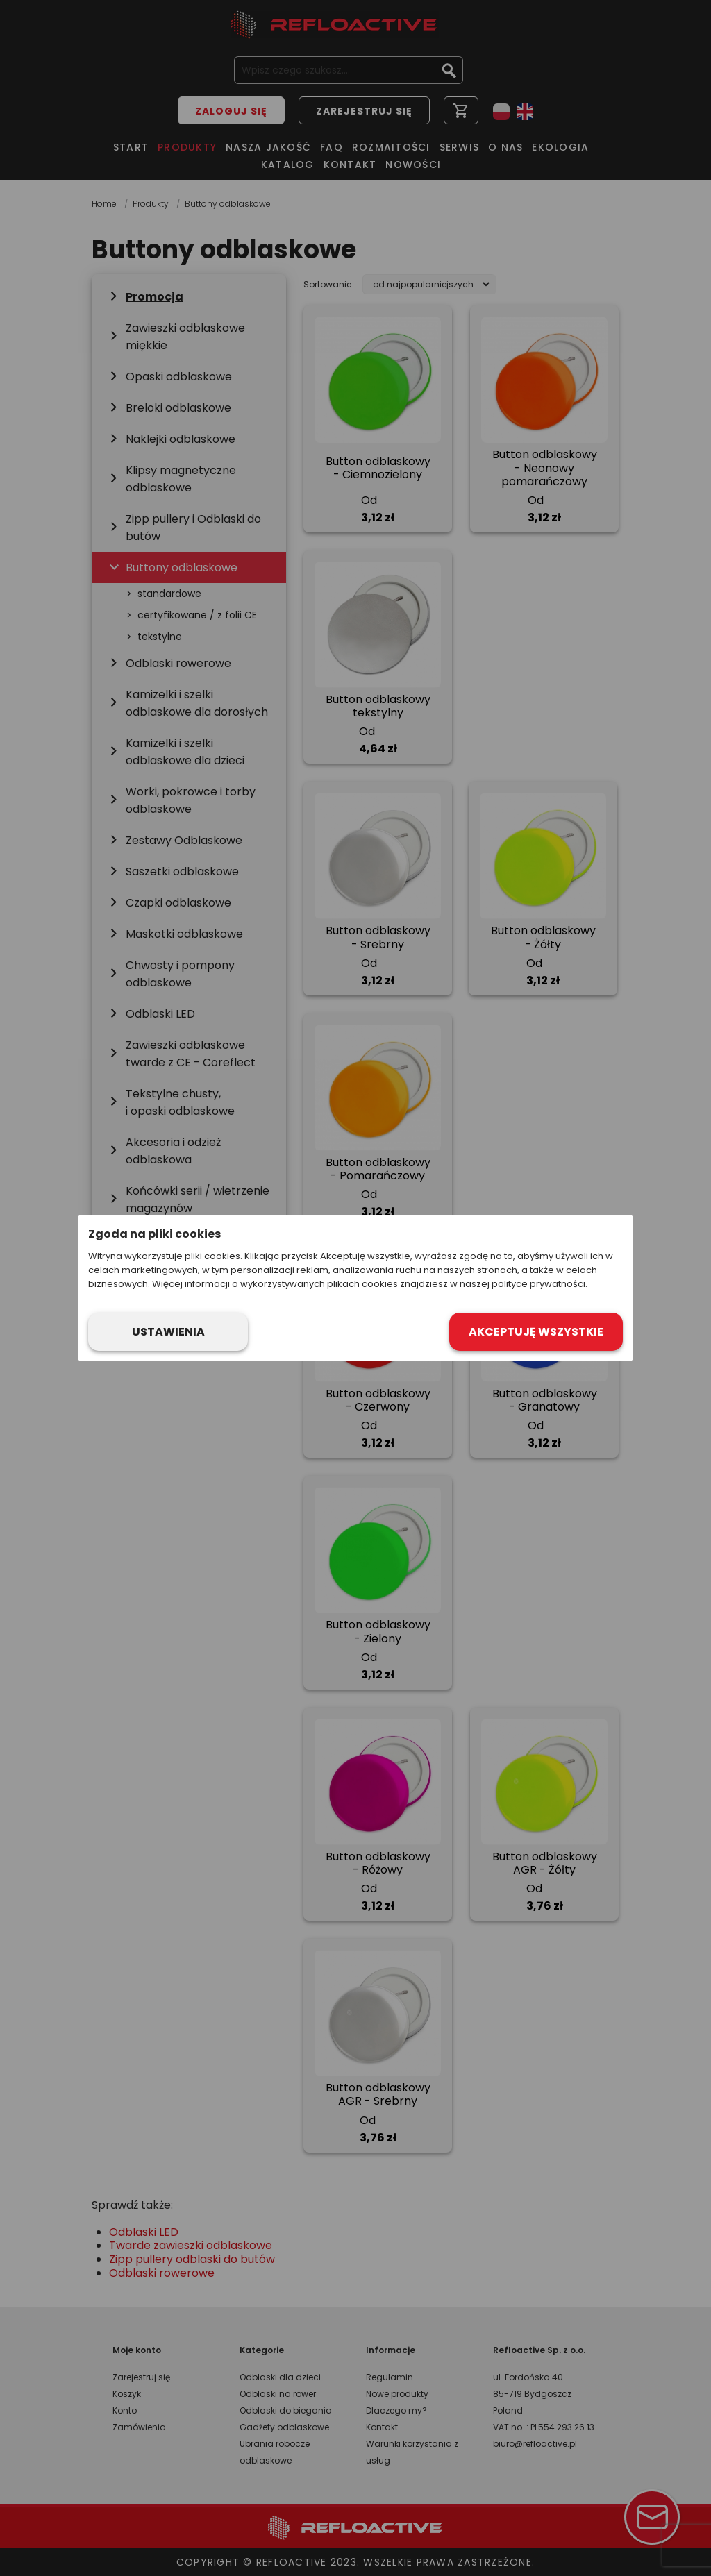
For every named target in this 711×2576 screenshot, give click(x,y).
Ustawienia (168, 1332)
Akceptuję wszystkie (536, 1332)
